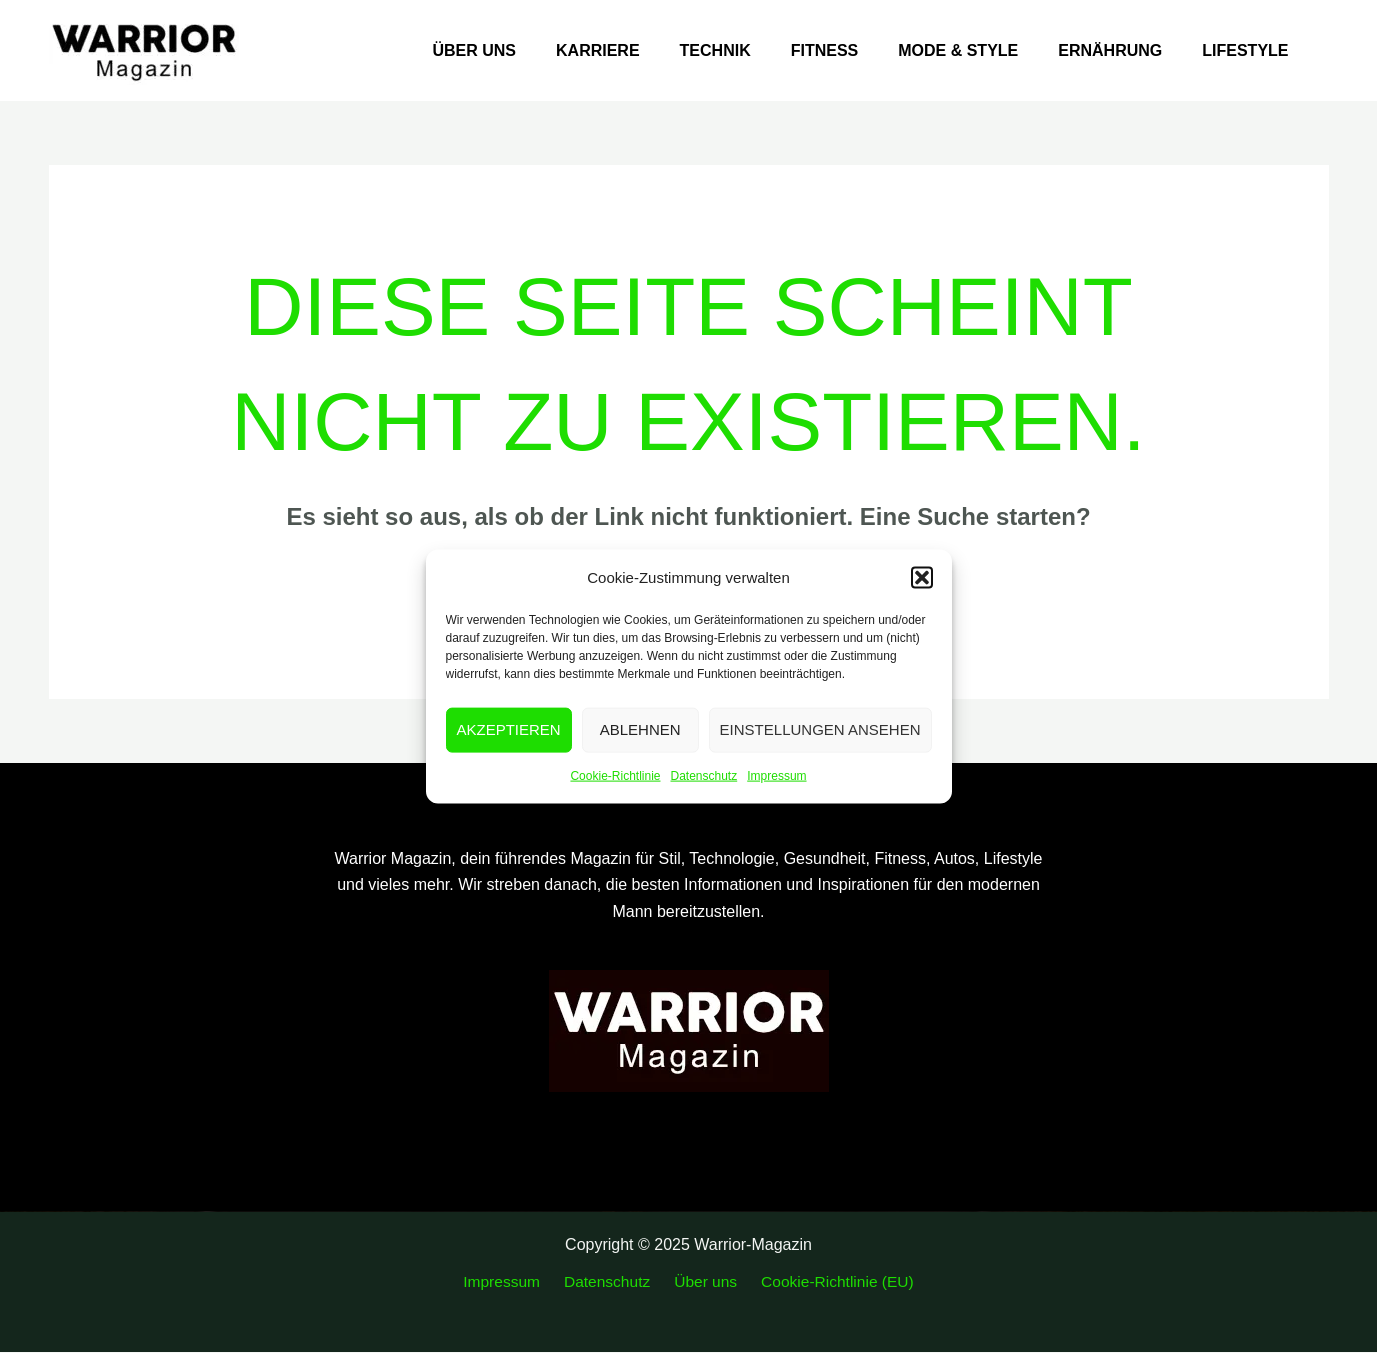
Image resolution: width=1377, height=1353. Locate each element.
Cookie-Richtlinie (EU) (828, 1281)
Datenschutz (704, 776)
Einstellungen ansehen (820, 729)
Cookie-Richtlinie (615, 776)
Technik (751, 50)
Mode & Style (978, 50)
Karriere (642, 50)
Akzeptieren (509, 729)
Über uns (526, 50)
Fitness (853, 50)
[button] (922, 577)
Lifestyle (1249, 50)
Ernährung (1122, 50)
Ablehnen (640, 729)
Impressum (776, 776)
